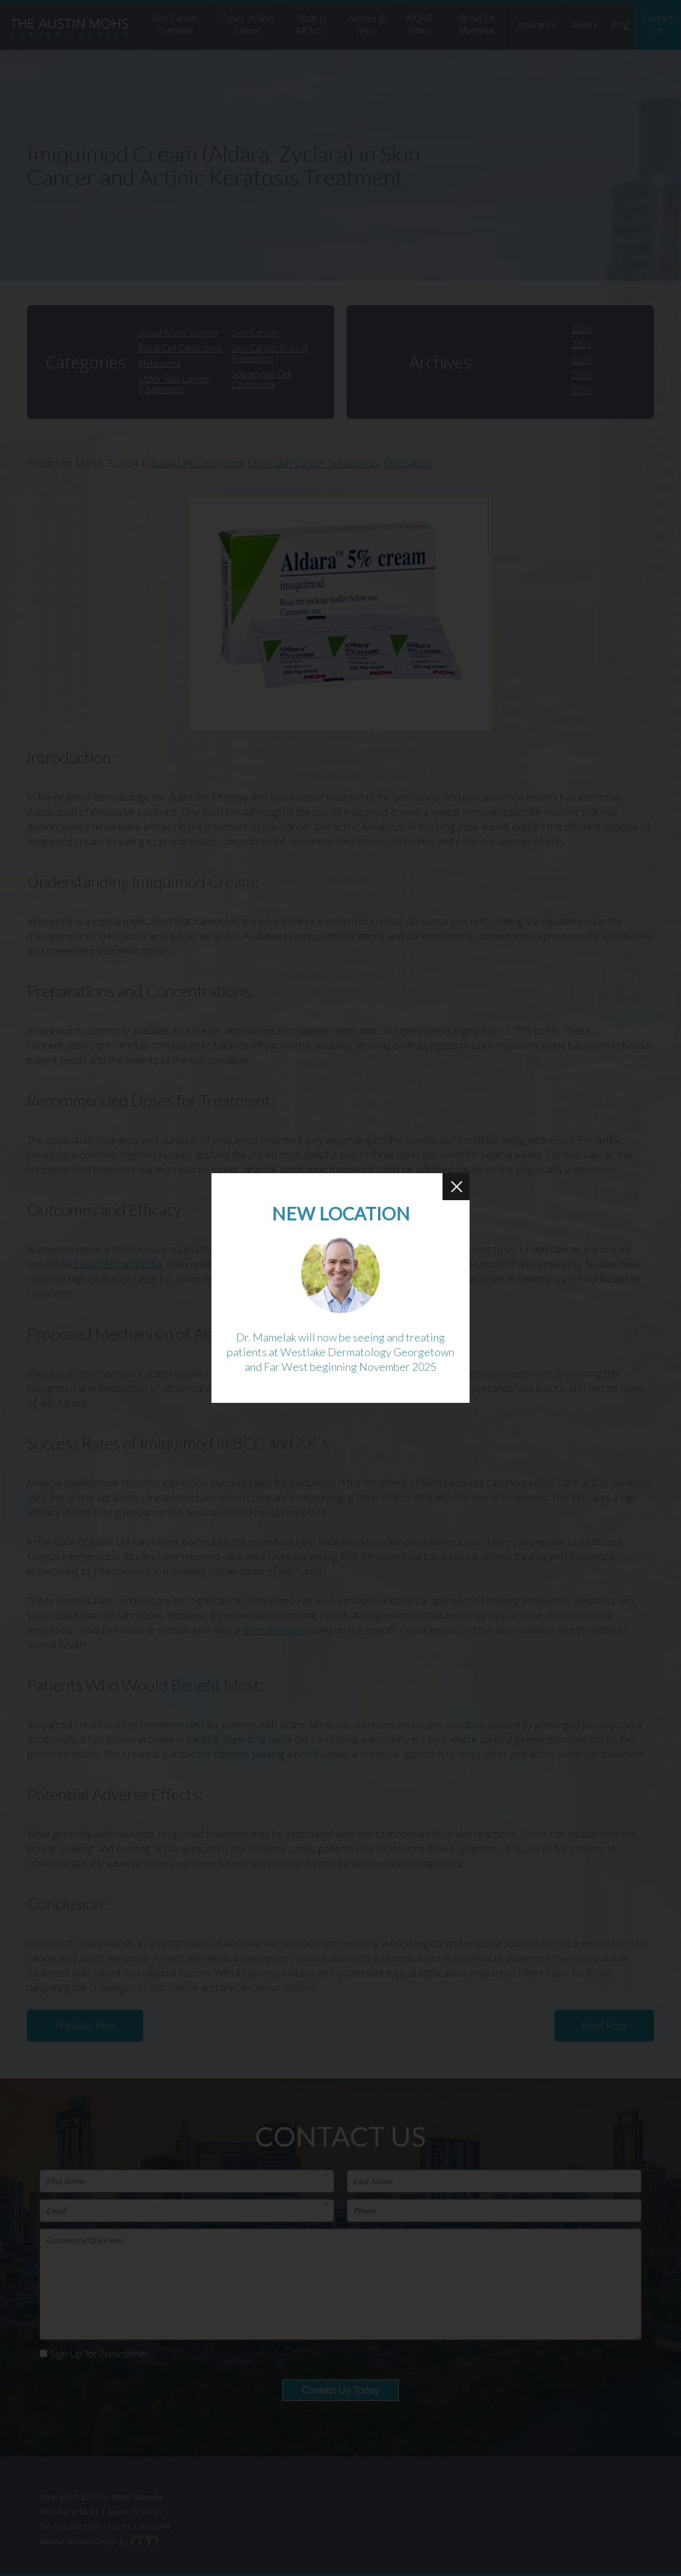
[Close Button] (456, 1186)
